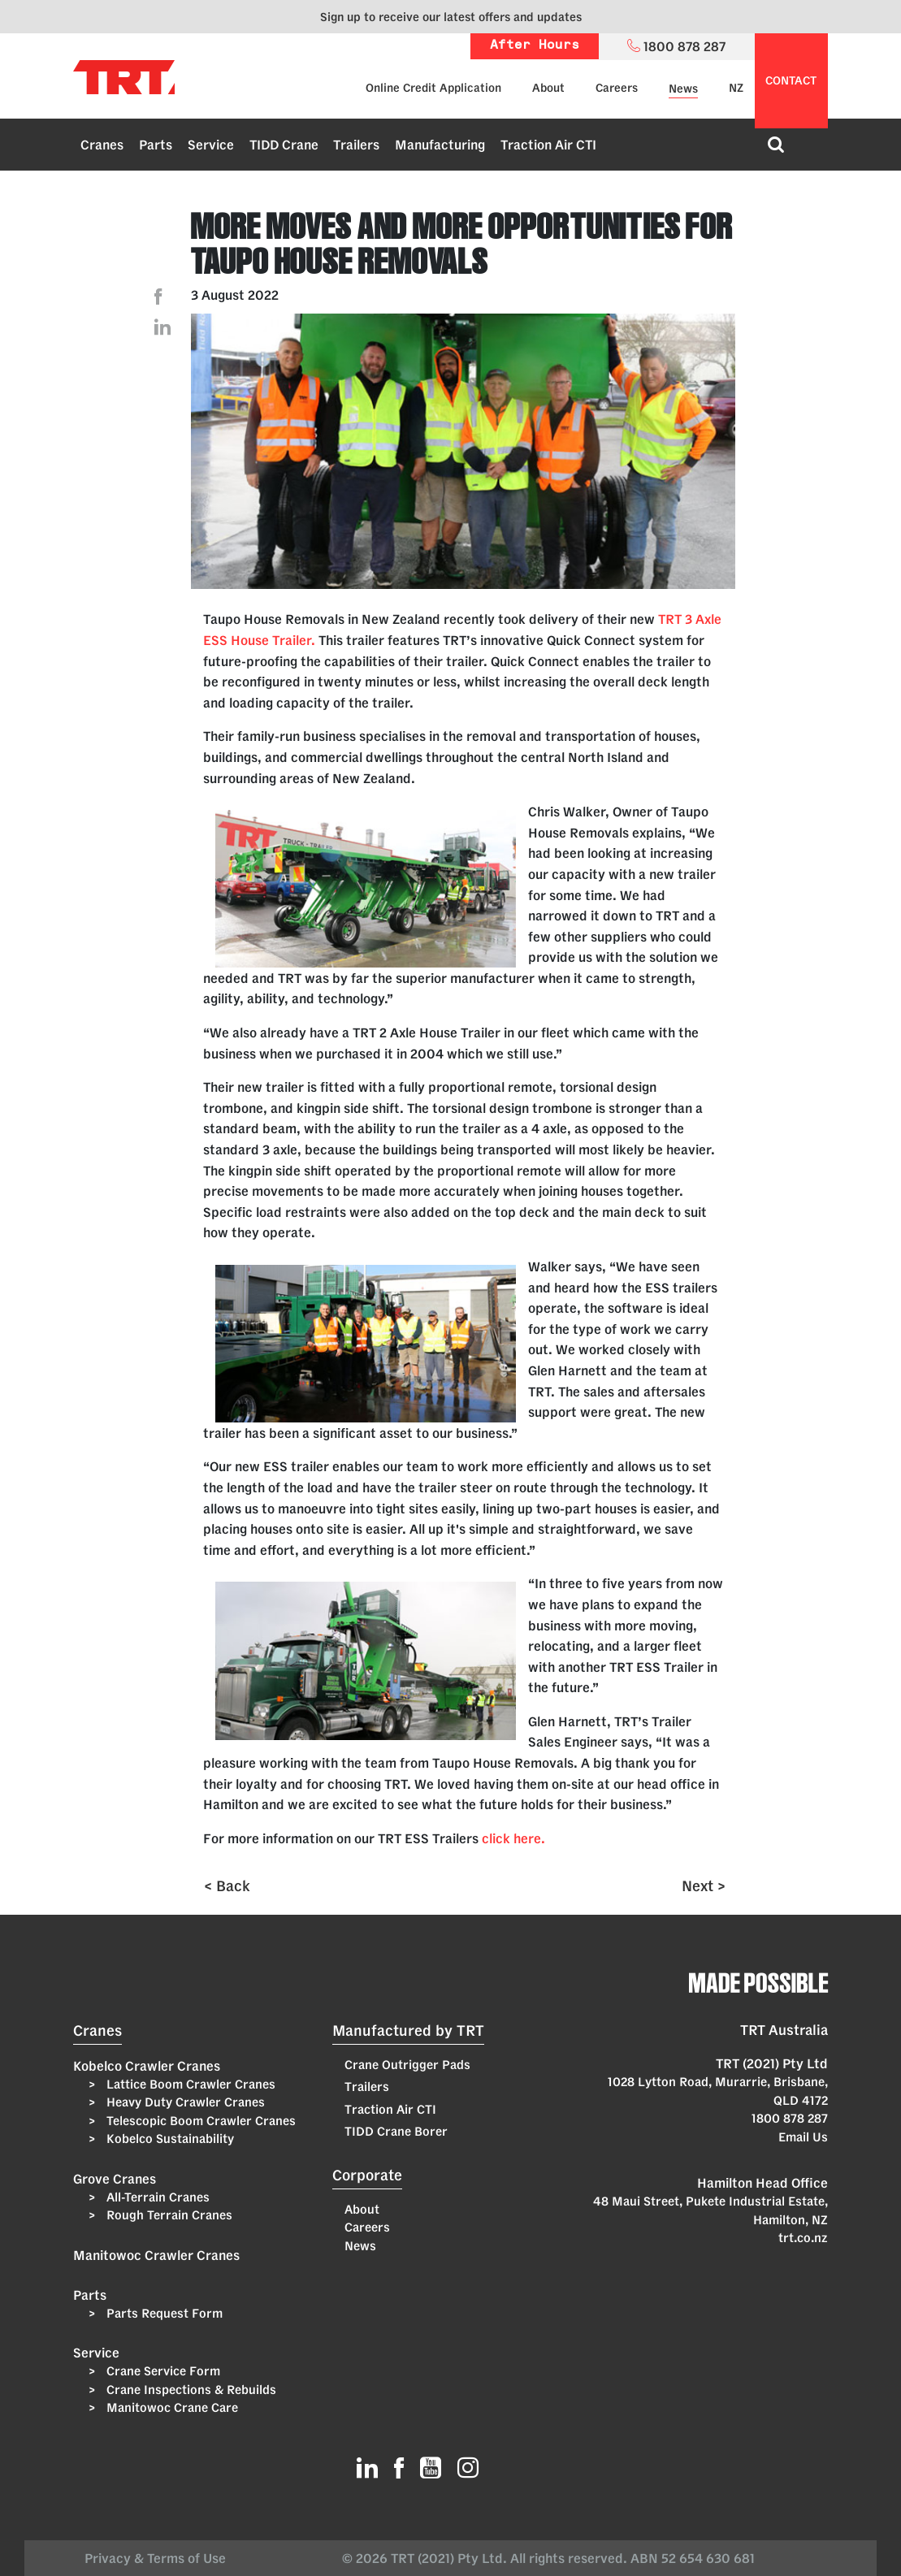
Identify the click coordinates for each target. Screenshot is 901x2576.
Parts (155, 144)
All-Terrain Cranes (156, 2197)
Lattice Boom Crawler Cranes (189, 2084)
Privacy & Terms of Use (158, 2558)
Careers (617, 87)
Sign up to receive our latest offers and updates (451, 17)
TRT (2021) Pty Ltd (772, 2063)
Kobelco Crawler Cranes (146, 2066)
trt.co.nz (803, 2238)
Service (211, 144)
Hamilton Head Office (762, 2183)
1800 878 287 (790, 2118)
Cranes (101, 144)
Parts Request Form (163, 2313)
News (683, 88)
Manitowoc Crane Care (170, 2407)
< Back (227, 1885)
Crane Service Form (161, 2371)
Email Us (803, 2137)
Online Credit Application (433, 87)
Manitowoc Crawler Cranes (156, 2255)
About (548, 87)
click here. (515, 1838)
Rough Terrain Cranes (167, 2215)
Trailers (356, 144)
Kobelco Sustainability (168, 2138)
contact (791, 80)
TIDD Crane (283, 144)
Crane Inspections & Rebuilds (189, 2389)
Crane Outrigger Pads (407, 2065)
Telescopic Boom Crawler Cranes (199, 2121)
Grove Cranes (114, 2178)
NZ (736, 87)
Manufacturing (440, 144)
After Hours (534, 46)
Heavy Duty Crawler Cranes (184, 2102)
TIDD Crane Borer (396, 2131)
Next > (704, 1885)
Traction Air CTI (548, 144)
